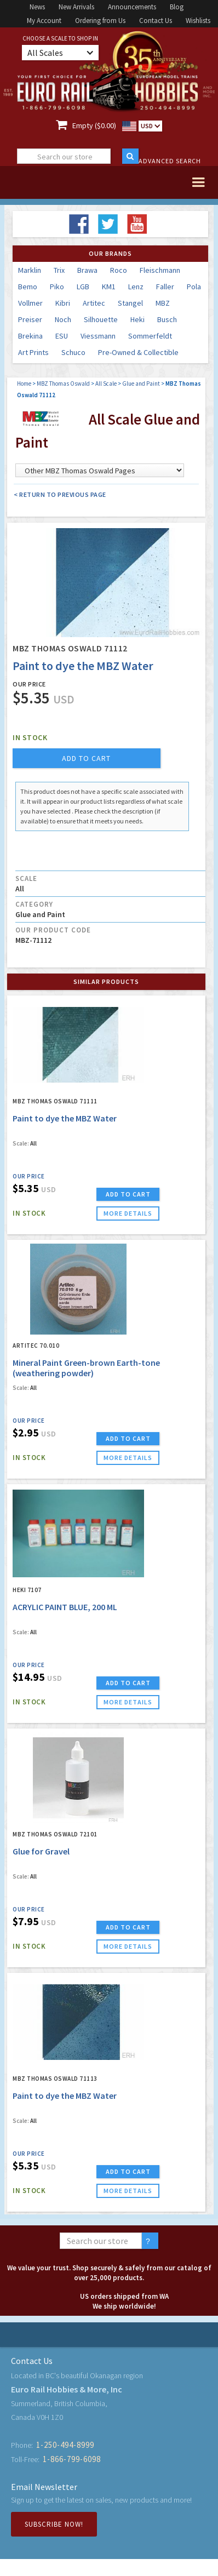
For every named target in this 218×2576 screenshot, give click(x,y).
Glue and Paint (141, 383)
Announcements (132, 7)
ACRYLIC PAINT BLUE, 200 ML (65, 1606)
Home (24, 383)
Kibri (62, 303)
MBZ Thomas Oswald (63, 383)
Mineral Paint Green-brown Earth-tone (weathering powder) (86, 1367)
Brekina (30, 336)
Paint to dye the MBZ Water (65, 1118)
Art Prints (33, 352)
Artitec (94, 303)
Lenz (136, 286)
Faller (165, 286)
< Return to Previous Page (60, 494)
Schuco (73, 352)
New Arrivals (76, 7)
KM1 (109, 286)
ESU (61, 336)
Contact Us (155, 20)
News (37, 7)
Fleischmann (160, 270)
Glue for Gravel (41, 1851)
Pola (194, 286)
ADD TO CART (128, 1194)
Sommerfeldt (150, 336)
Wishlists (198, 20)
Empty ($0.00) (94, 125)
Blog (176, 7)
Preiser (30, 319)
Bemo (27, 286)
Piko (57, 286)
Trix (59, 270)
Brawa (87, 270)
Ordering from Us (100, 20)
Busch (167, 319)
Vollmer (30, 303)
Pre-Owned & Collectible (138, 352)
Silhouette (101, 319)
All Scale (106, 383)
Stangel (130, 303)
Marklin (29, 270)
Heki (137, 319)
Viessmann (98, 336)
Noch (63, 319)
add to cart (86, 758)
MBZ (163, 303)
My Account (44, 20)
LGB (83, 286)
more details (128, 1213)
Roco (118, 270)
